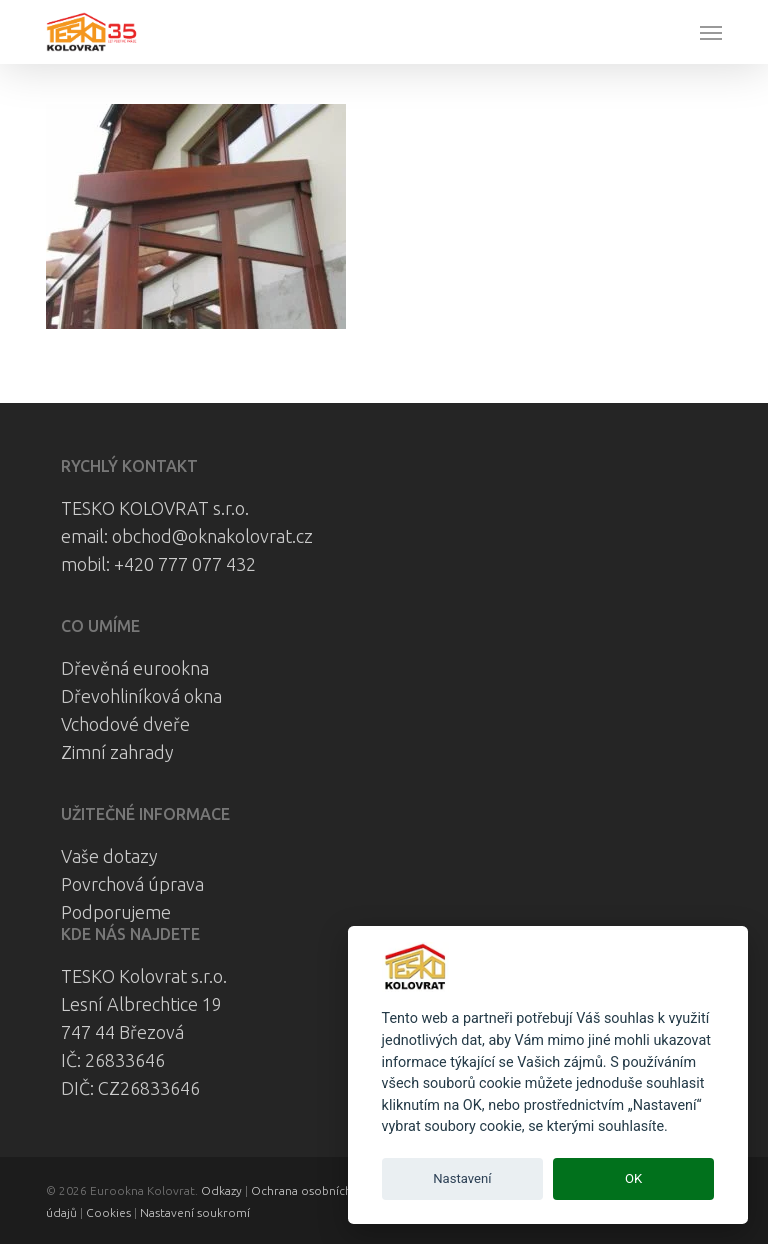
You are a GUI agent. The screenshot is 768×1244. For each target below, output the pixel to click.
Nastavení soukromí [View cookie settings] (195, 1212)
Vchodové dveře (125, 724)
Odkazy (221, 1190)
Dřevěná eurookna (135, 668)
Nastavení (462, 1178)
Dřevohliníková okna (141, 696)
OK (633, 1178)
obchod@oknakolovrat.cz (212, 536)
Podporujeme (116, 912)
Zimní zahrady (117, 752)
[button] (711, 32)
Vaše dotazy (109, 856)
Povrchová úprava (132, 884)
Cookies (108, 1212)
